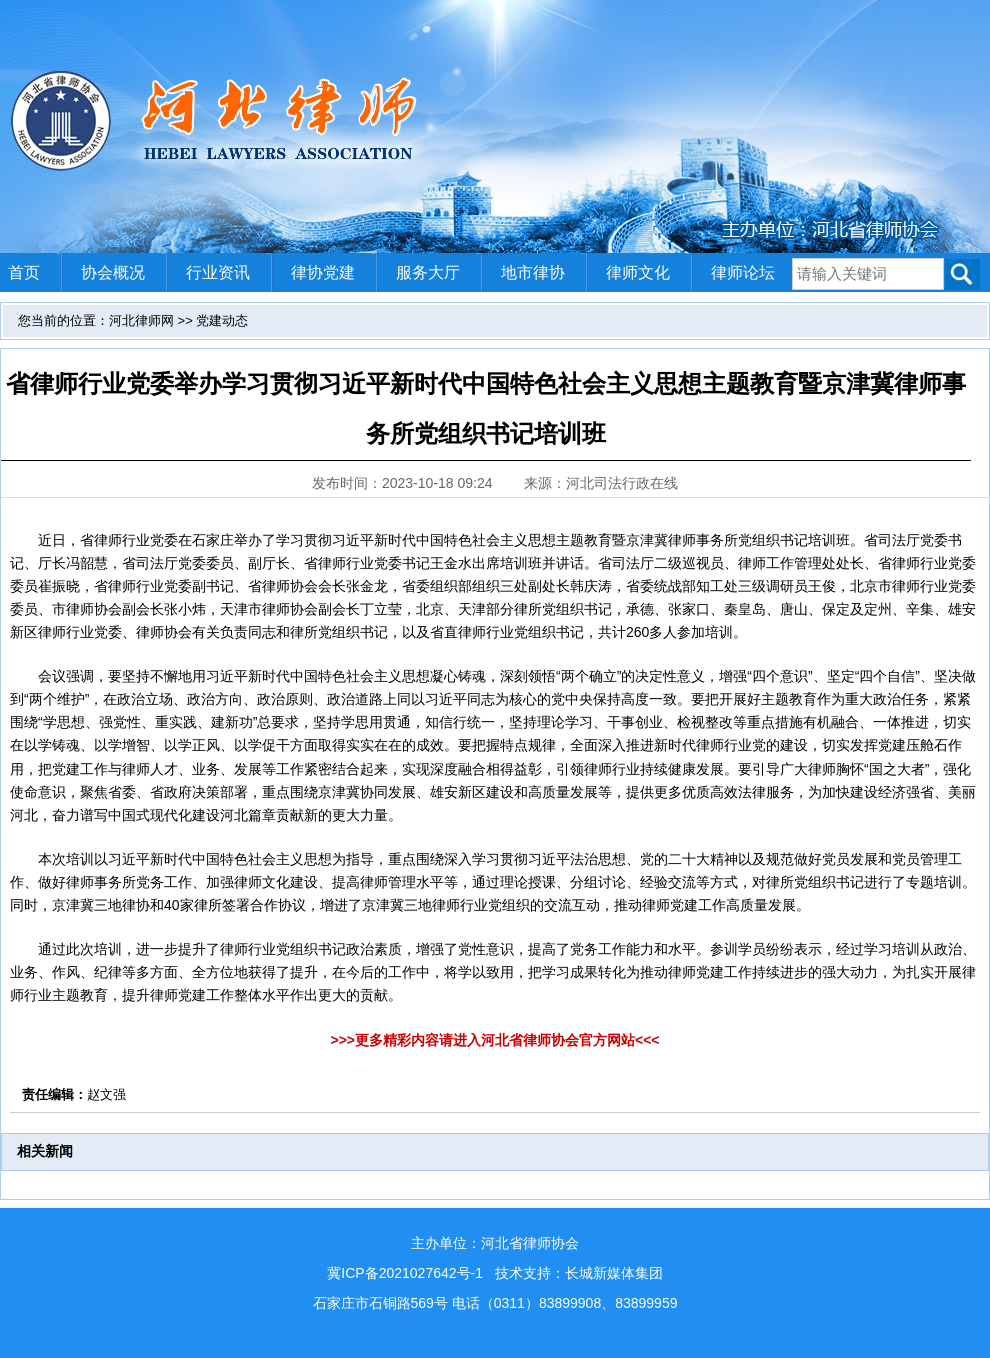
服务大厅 (428, 272)
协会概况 (113, 272)
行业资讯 (218, 272)
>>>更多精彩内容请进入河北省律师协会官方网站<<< (494, 1040)
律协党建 (323, 272)
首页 (24, 272)
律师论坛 (743, 272)
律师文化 (638, 272)
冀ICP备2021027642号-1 (405, 1273)
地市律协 (533, 272)
